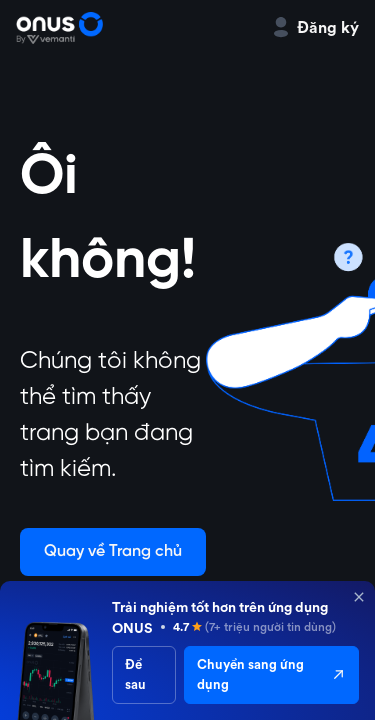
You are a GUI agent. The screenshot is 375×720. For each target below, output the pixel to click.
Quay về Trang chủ (113, 551)
